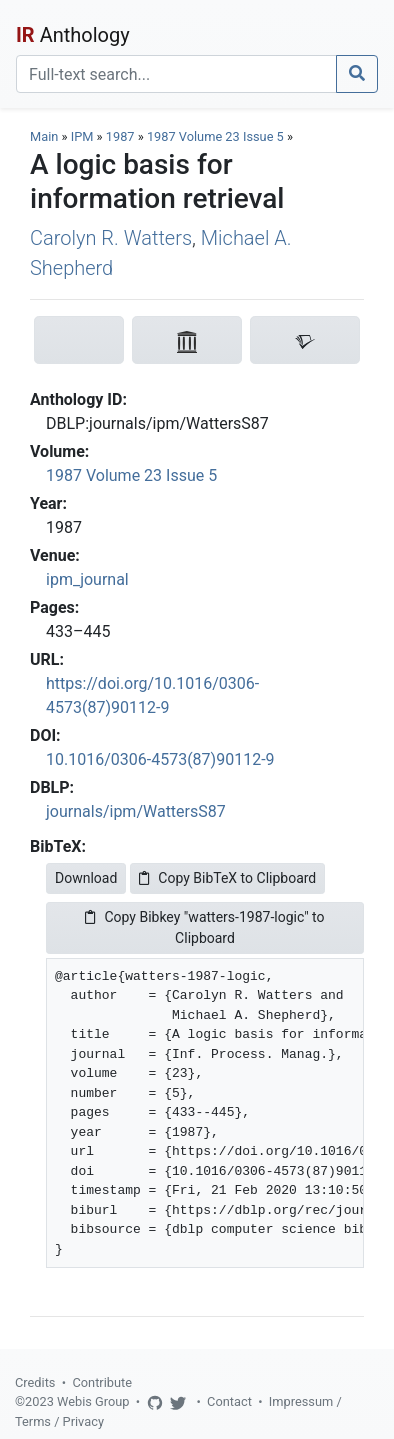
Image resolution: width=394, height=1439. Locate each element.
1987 (120, 136)
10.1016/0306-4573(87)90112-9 (160, 759)
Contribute (102, 1382)
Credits (35, 1382)
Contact (229, 1401)
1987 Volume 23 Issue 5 (217, 136)
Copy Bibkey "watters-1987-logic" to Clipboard (204, 927)
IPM (82, 136)
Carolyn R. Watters (111, 238)
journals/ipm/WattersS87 (136, 811)
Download (86, 878)
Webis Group (93, 1401)
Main (44, 136)
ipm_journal (87, 579)
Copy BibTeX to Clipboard (227, 878)
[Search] (176, 74)
